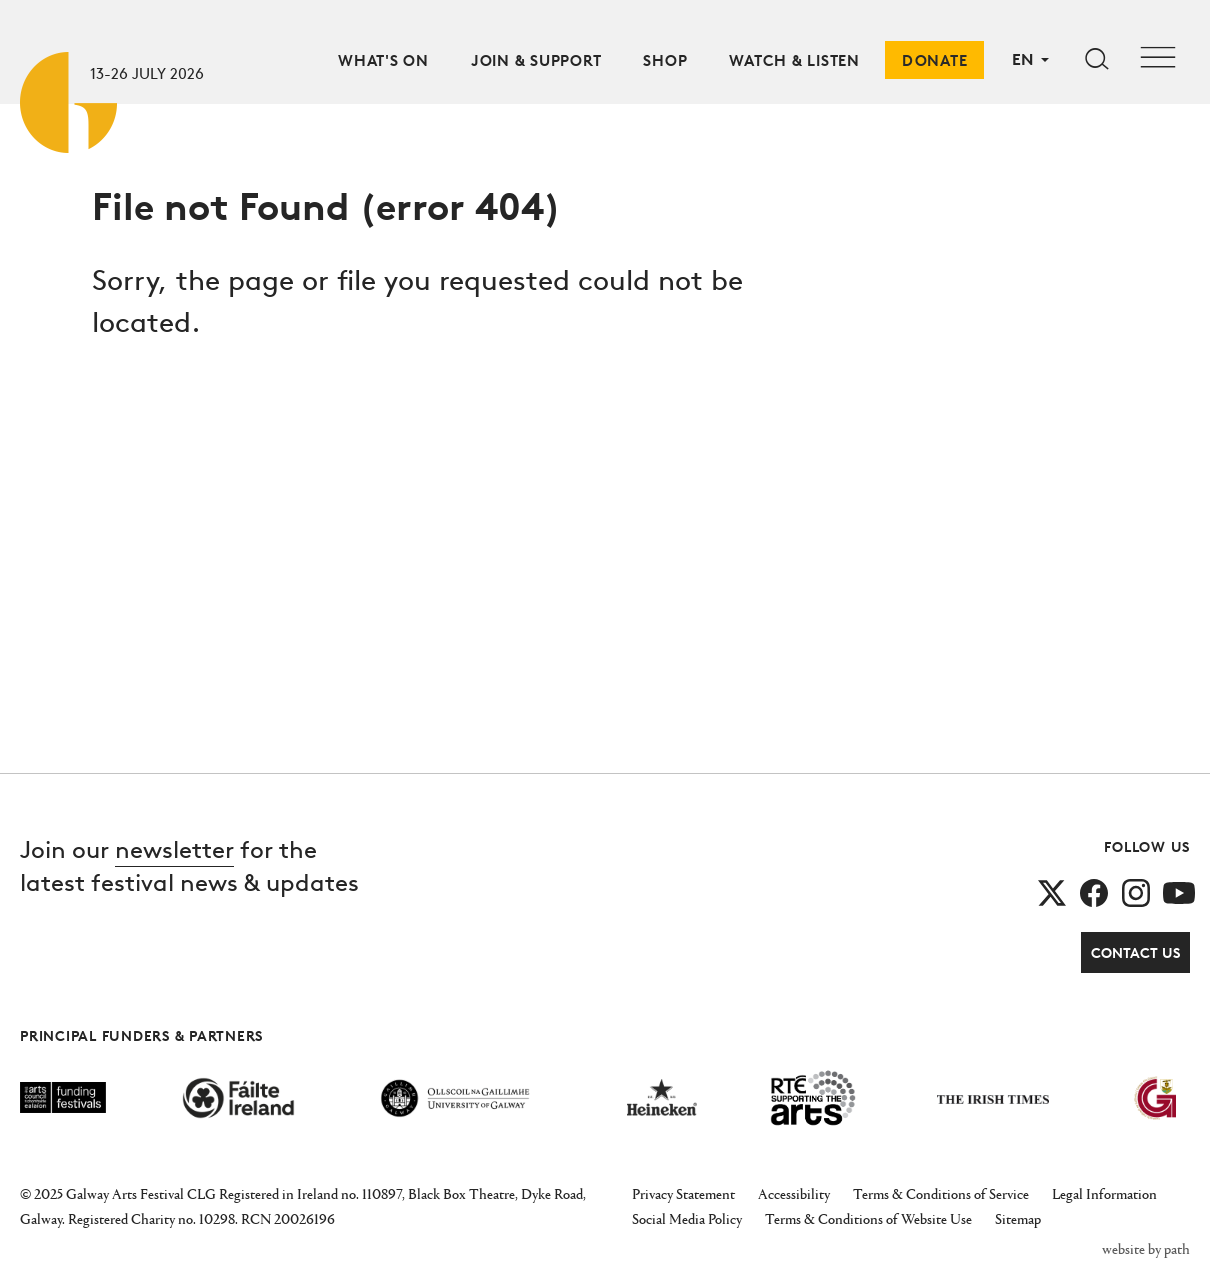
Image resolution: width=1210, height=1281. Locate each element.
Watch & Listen (794, 60)
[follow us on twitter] (1052, 891)
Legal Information (1104, 1193)
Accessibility (794, 1193)
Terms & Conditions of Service (941, 1193)
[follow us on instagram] (1136, 891)
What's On (383, 60)
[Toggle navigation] (1158, 60)
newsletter (174, 850)
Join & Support (536, 60)
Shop (665, 60)
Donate (935, 60)
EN (1022, 59)
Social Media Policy (687, 1218)
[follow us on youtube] (1179, 891)
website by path (1146, 1248)
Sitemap (1018, 1218)
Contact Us (1135, 952)
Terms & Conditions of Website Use (868, 1218)
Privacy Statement (683, 1193)
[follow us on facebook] (1094, 891)
